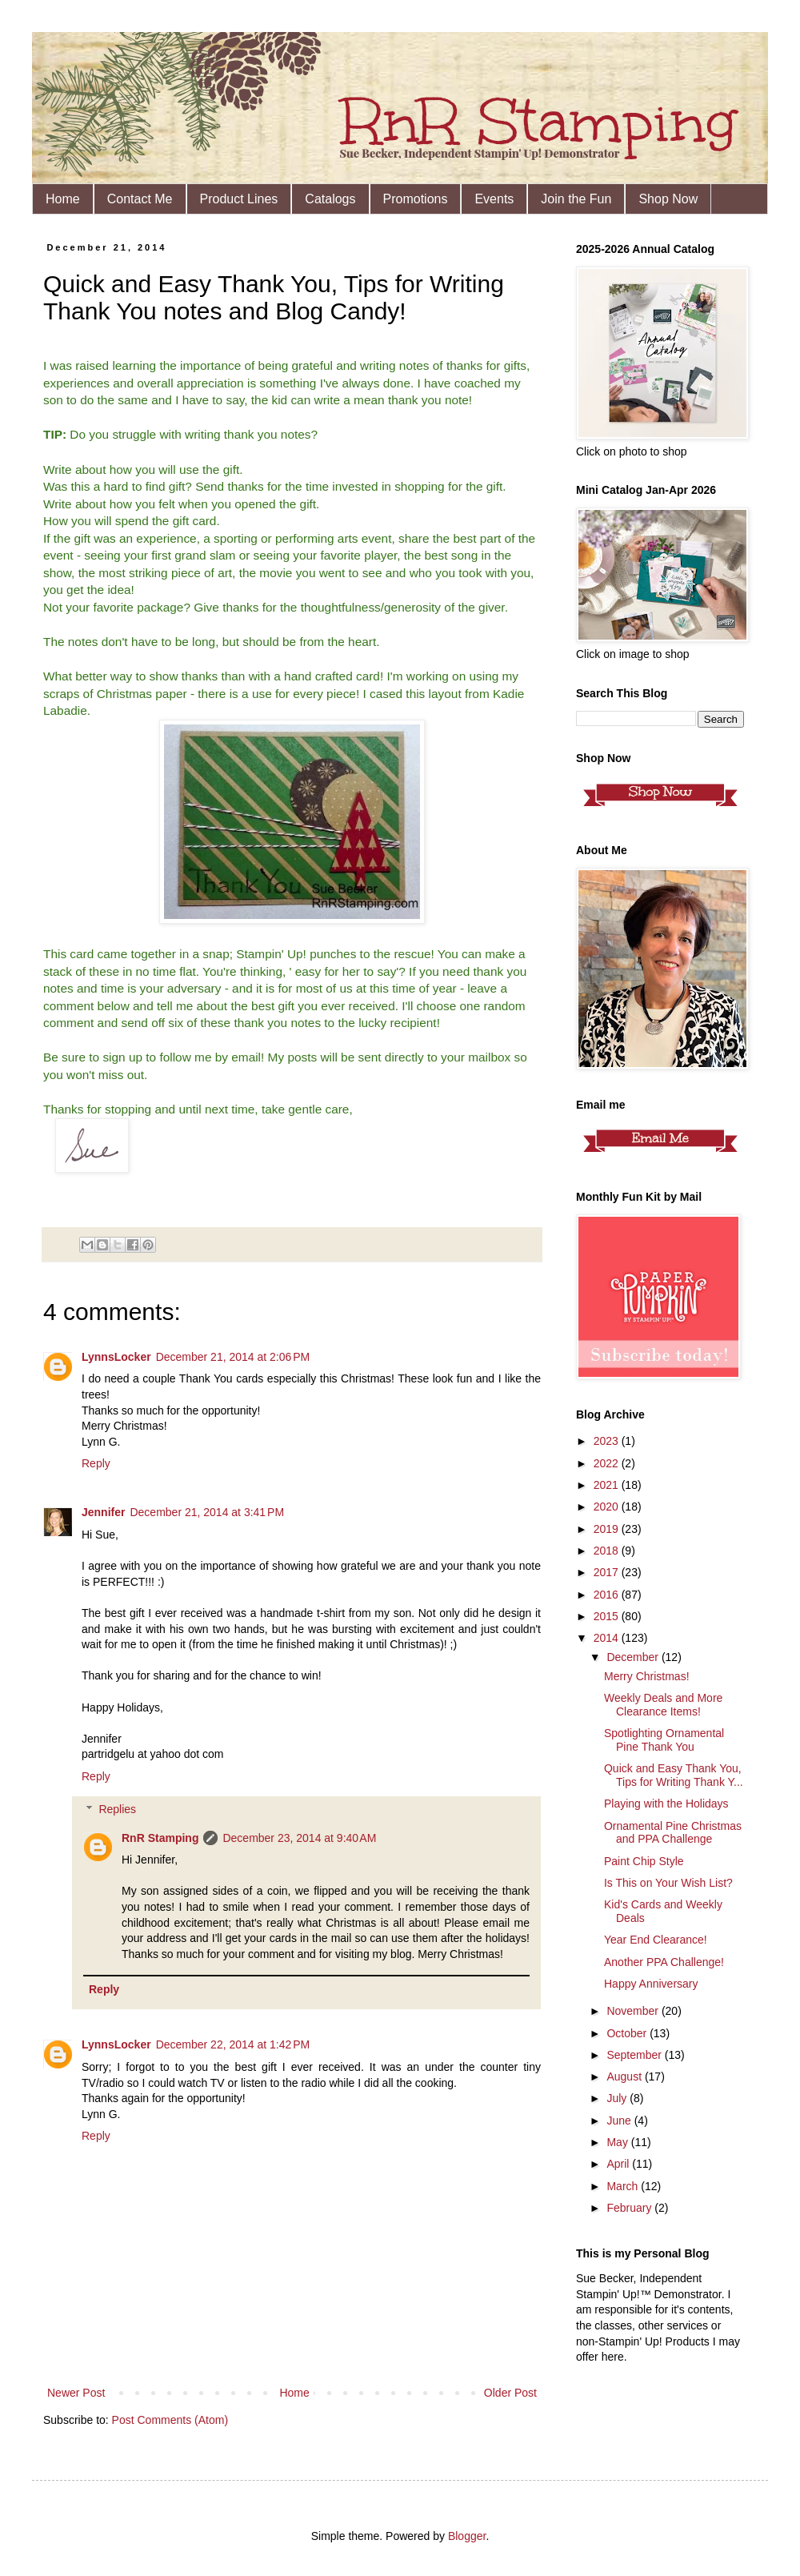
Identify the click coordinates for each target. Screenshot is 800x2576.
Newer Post (76, 2392)
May (618, 2142)
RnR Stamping (160, 1838)
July (618, 2098)
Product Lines (239, 199)
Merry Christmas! (647, 1676)
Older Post (510, 2392)
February (630, 2207)
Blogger (467, 2536)
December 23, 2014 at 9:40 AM (299, 1838)
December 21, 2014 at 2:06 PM (233, 1356)
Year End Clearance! (655, 1939)
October (628, 2033)
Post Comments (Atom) (170, 2419)
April (619, 2163)
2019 (608, 1529)
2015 (608, 1616)
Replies (117, 1809)
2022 (608, 1463)
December (633, 1657)
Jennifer (103, 1512)
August (625, 2076)
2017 (608, 1572)
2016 (608, 1594)
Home (63, 199)
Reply (96, 1463)
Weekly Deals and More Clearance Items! (663, 1704)
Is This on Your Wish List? (668, 1882)
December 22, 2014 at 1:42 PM (233, 2044)
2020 (608, 1506)
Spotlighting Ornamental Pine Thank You (664, 1740)
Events (494, 199)
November (633, 2010)
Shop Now (668, 199)
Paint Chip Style (644, 1861)
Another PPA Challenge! (664, 1962)
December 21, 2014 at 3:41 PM (207, 1512)
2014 (608, 1637)
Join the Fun (576, 199)
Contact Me (140, 199)
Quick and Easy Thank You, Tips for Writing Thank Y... (673, 1775)
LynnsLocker (116, 1356)
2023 (608, 1440)
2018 (608, 1550)
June (620, 2120)
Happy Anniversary (651, 1983)
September (635, 2054)
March (623, 2186)
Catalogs (330, 199)
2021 (608, 1485)
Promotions (415, 199)
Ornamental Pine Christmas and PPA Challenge (673, 1833)
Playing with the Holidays (666, 1803)
